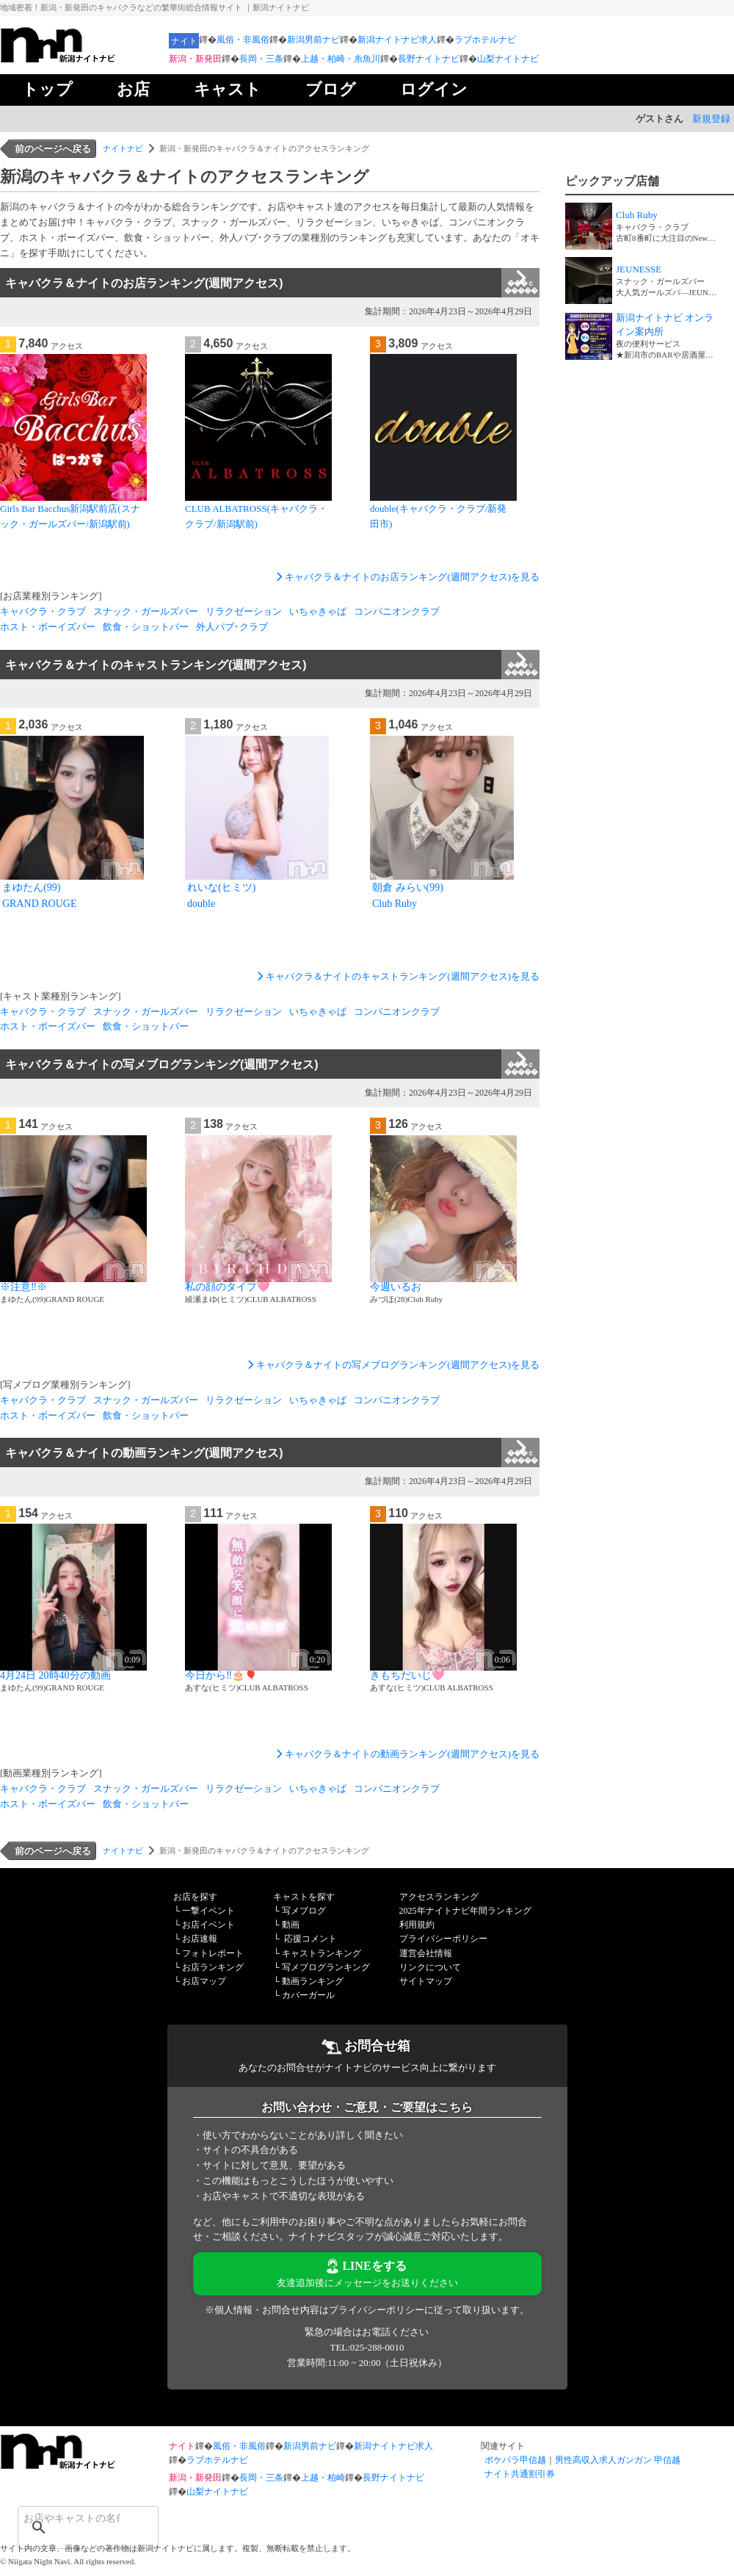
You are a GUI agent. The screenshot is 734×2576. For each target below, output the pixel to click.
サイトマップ (425, 1981)
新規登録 (711, 118)
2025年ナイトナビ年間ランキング (465, 1911)
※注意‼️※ (23, 1286)
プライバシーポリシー (443, 1938)
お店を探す (195, 1897)
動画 (290, 1925)
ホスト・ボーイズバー (47, 626)
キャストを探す (304, 1897)
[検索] (69, 2518)
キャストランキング (321, 1953)
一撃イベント (208, 1911)
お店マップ (204, 1981)
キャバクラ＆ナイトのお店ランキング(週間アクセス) (272, 282)
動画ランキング (313, 1981)
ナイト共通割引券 (519, 2474)
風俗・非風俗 (243, 40)
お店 (133, 89)
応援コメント (310, 1938)
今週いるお (395, 1286)
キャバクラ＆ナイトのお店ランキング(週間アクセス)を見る (406, 576)
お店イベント (208, 1925)
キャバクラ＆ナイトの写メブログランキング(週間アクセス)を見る (391, 1364)
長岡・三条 (261, 59)
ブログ (330, 89)
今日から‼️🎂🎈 (221, 1675)
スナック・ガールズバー (145, 611)
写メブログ (304, 1911)
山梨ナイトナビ (508, 59)
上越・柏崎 (323, 2477)
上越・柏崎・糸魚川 (340, 59)
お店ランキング (213, 1967)
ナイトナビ (123, 148)
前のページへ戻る (53, 148)
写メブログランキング (326, 1967)
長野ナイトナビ (428, 59)
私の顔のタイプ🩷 (227, 1286)
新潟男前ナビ (313, 40)
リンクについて (430, 1967)
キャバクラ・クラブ (43, 611)
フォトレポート (213, 1953)
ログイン (434, 89)
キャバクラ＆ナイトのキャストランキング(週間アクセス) (272, 664)
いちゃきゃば (317, 611)
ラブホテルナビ (485, 40)
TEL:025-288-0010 (367, 2347)
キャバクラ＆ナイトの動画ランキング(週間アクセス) (272, 1452)
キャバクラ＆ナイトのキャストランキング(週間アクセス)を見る (396, 976)
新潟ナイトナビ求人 (397, 40)
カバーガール (308, 1995)
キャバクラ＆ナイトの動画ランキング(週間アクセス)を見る (406, 1753)
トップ (47, 89)
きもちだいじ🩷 (407, 1675)
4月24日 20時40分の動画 (55, 1675)
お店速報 (199, 1938)
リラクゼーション (244, 611)
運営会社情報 (425, 1953)
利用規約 (417, 1925)
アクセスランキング (439, 1897)
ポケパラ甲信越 (515, 2460)
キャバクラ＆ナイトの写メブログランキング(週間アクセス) (272, 1064)
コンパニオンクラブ (397, 611)
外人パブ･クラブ (232, 626)
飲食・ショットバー (146, 626)
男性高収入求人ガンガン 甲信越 (617, 2460)
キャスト (227, 89)
